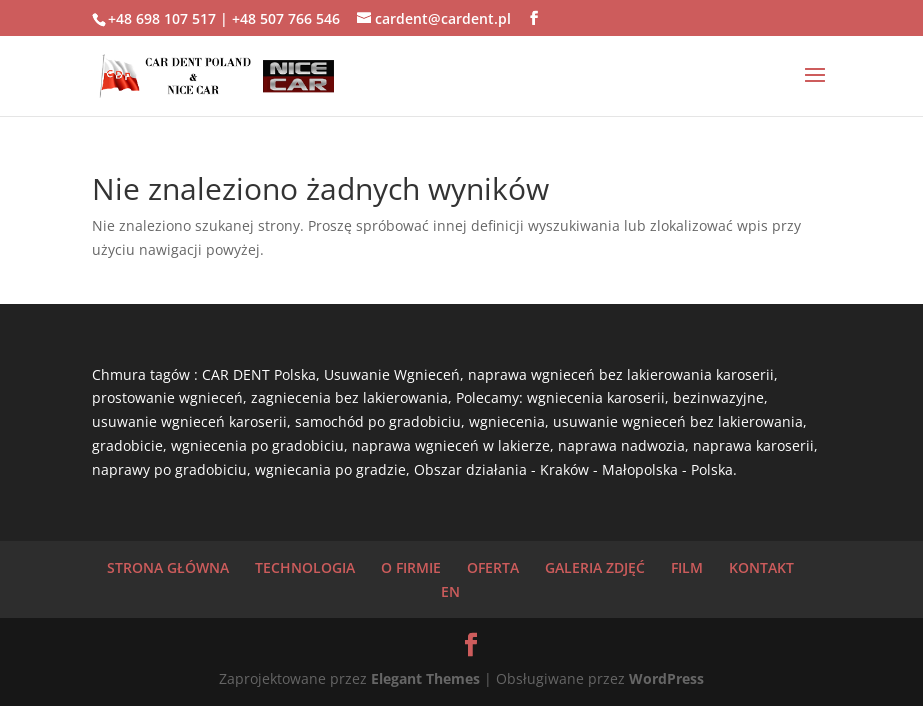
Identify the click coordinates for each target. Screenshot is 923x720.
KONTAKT (761, 567)
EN (450, 591)
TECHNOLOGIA (305, 567)
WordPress (666, 678)
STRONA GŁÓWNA (168, 567)
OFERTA (493, 567)
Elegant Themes (425, 678)
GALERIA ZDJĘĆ (595, 567)
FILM (687, 567)
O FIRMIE (411, 567)
